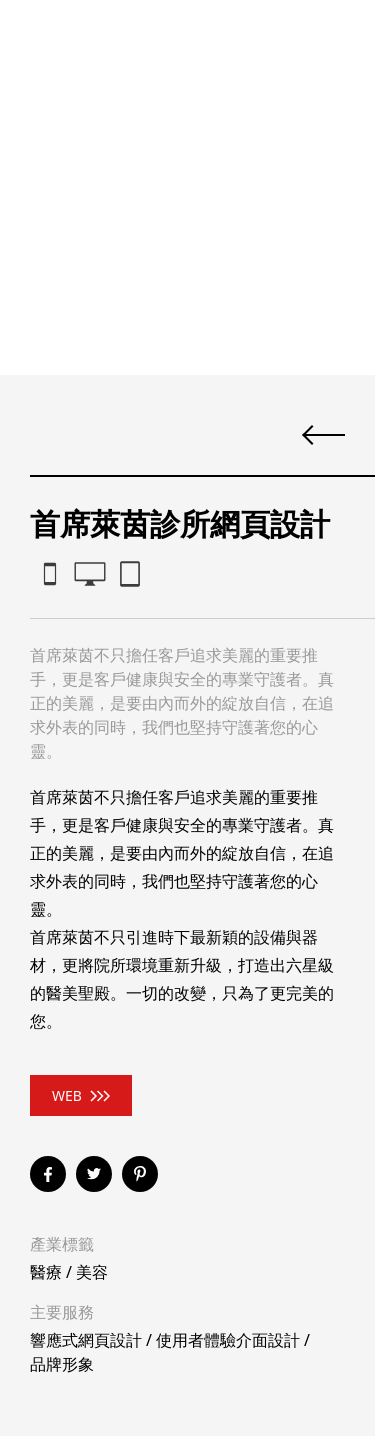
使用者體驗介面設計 (228, 1340)
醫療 (46, 1272)
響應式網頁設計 (86, 1340)
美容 (92, 1272)
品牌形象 (62, 1364)
